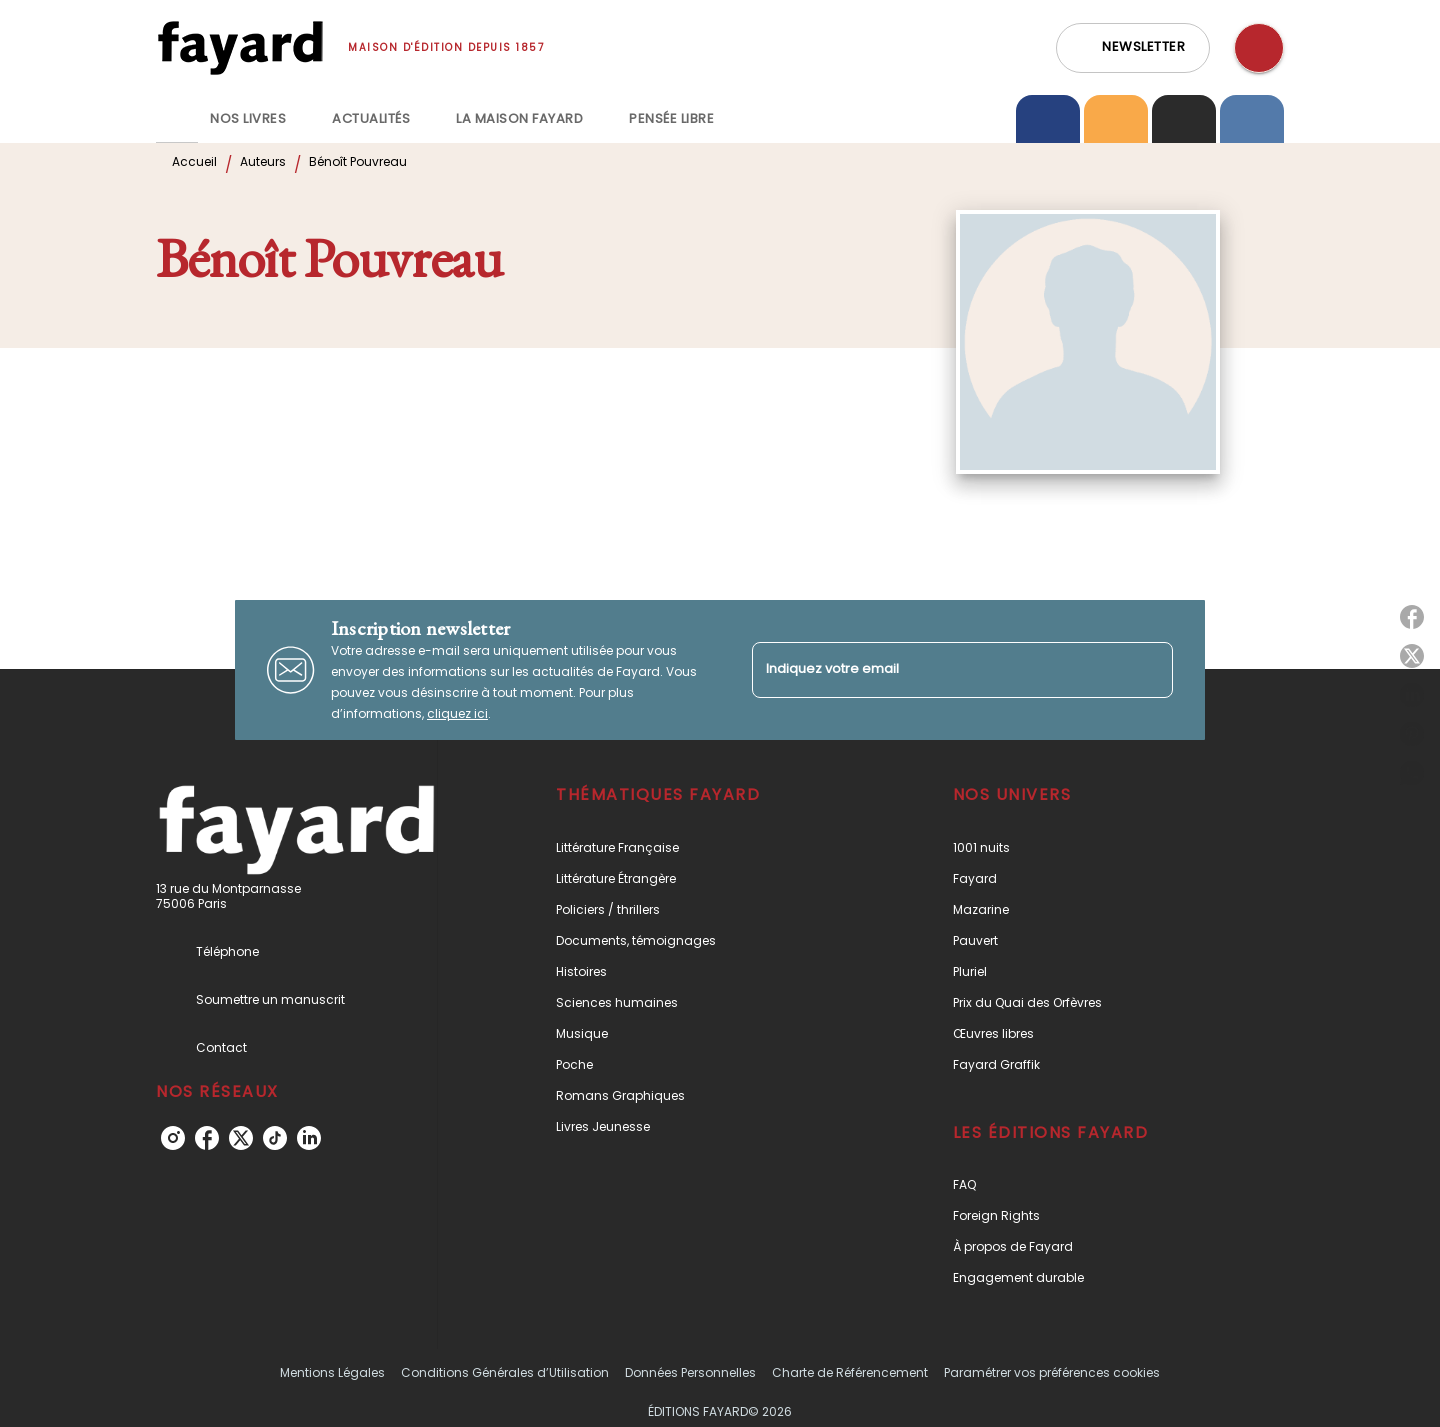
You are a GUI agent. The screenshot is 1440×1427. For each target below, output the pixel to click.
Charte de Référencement (850, 1372)
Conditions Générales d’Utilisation (505, 1372)
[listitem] (173, 1138)
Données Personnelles (690, 1372)
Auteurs (263, 161)
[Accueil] (240, 47)
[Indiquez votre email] (937, 669)
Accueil (194, 161)
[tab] (177, 119)
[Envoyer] (1149, 670)
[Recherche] (1259, 48)
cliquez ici (457, 713)
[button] (1133, 48)
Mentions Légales (332, 1372)
